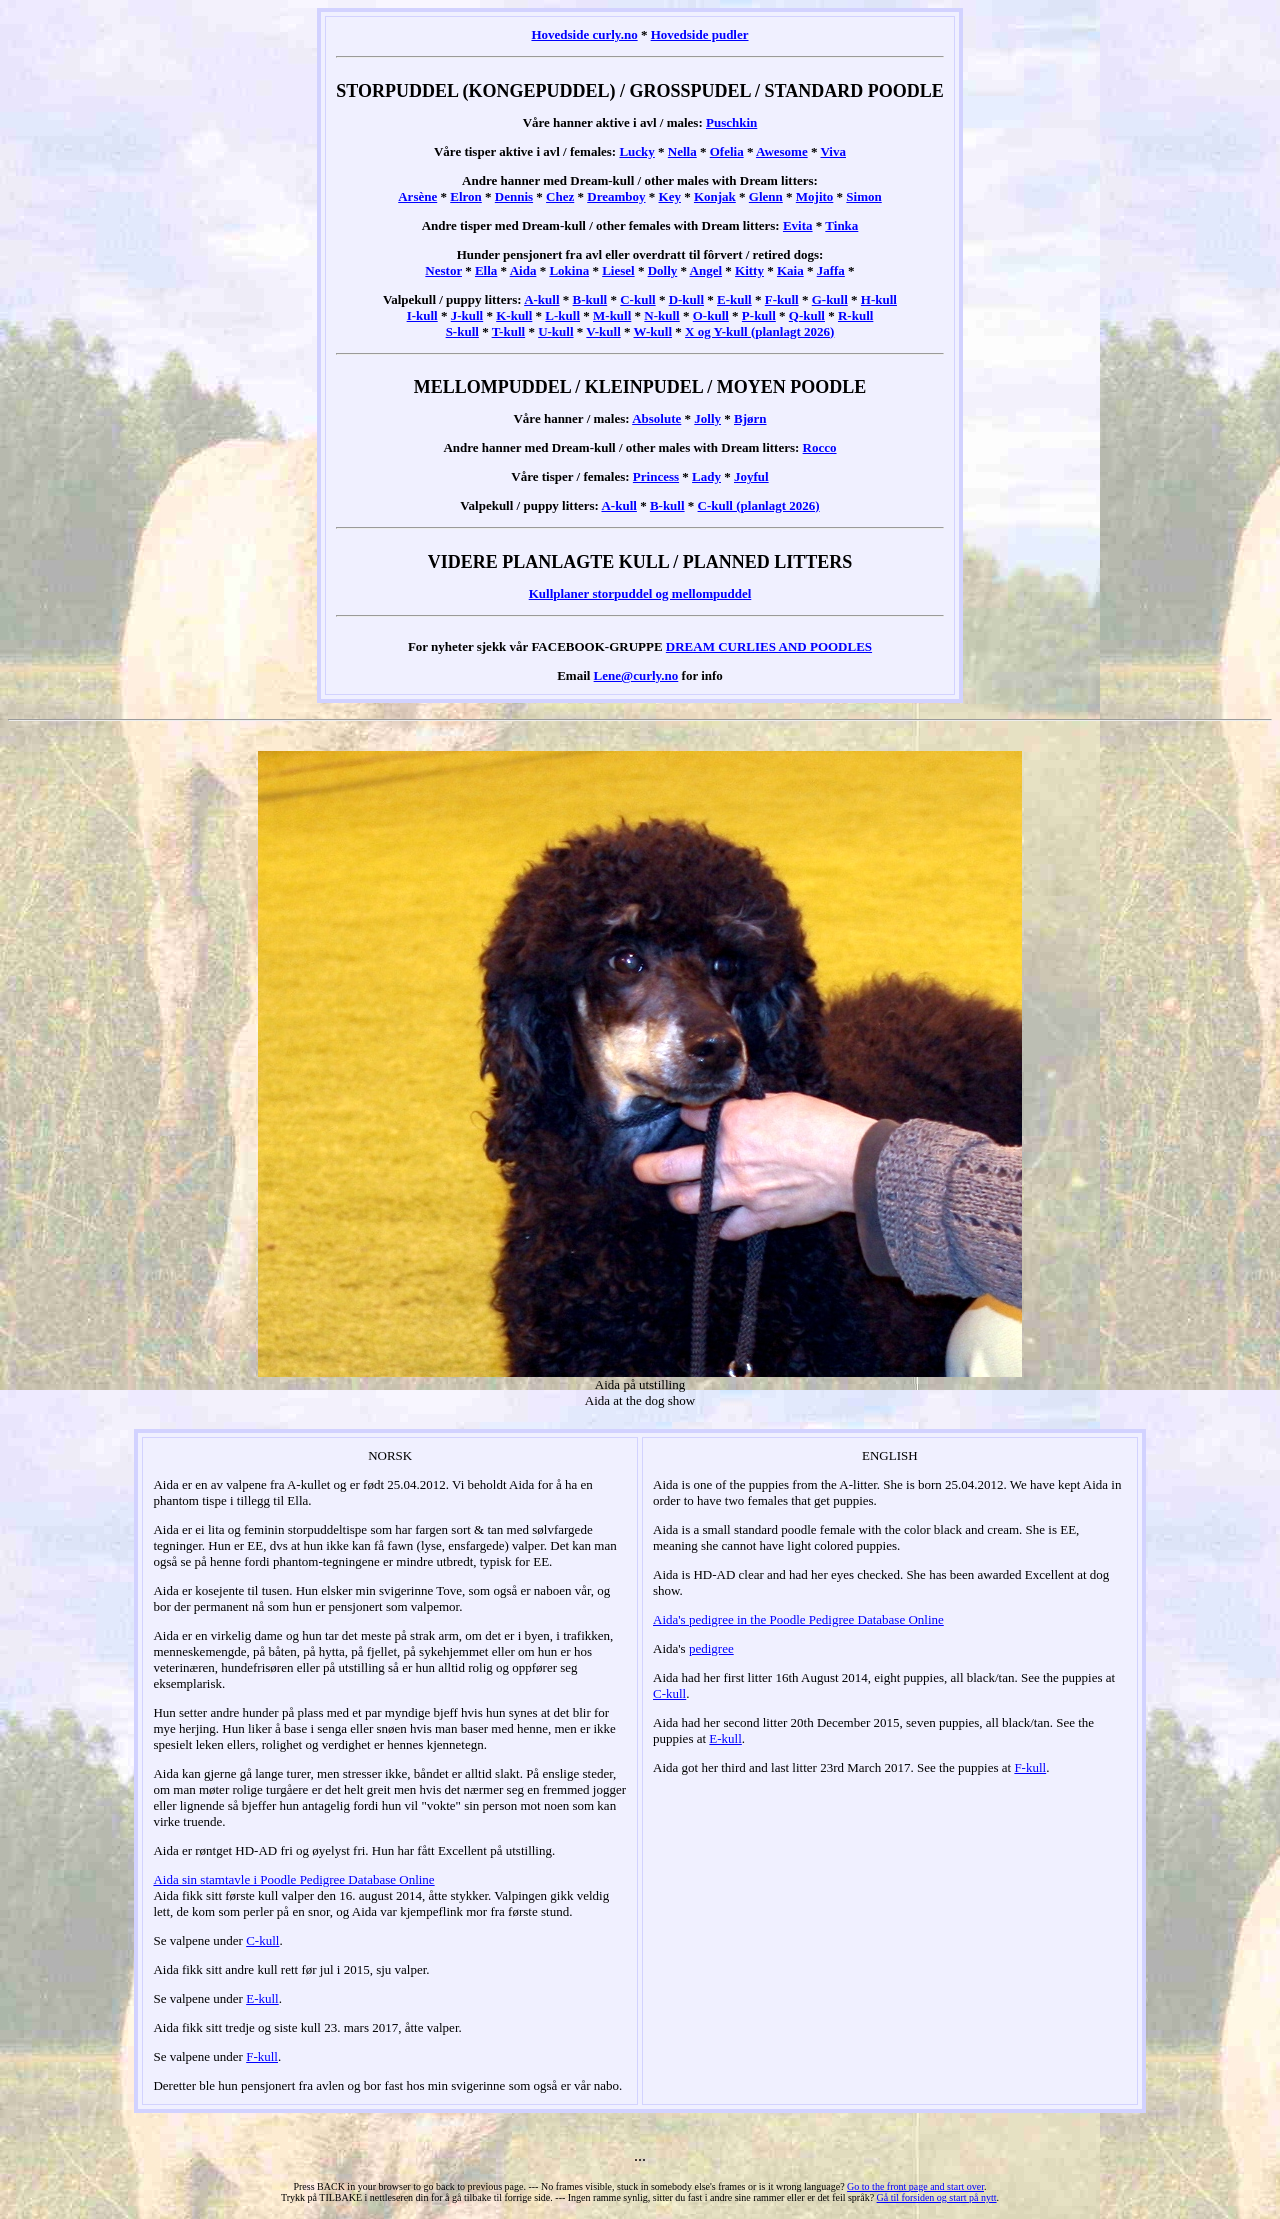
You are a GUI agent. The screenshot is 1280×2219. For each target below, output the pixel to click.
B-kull (590, 299)
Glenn (766, 196)
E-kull (734, 299)
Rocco (820, 447)
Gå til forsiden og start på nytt (937, 2197)
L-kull (562, 315)
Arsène (417, 196)
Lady (706, 476)
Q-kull (807, 315)
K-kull (514, 315)
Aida (523, 270)
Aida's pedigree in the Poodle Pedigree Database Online (798, 1619)
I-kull (422, 315)
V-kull (603, 331)
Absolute (656, 418)
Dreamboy (616, 196)
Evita (798, 225)
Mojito (815, 196)
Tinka (841, 225)
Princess (656, 476)
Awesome (782, 151)
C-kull (637, 299)
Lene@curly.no (636, 675)
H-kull (879, 299)
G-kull (830, 299)
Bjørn (750, 418)
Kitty (749, 270)
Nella (682, 151)
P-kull (759, 315)
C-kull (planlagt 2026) (759, 505)
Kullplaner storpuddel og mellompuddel (640, 593)
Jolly (707, 418)
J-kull (467, 315)
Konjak (715, 196)
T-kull (509, 331)
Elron (466, 196)
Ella (486, 270)
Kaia (790, 270)
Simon (863, 196)
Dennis (514, 196)
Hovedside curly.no (584, 34)
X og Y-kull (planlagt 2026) (759, 331)
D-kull (686, 299)
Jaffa (831, 270)
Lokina (569, 270)
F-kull (782, 299)
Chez (560, 196)
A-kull (541, 299)
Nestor (443, 270)
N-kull (661, 315)
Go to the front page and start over (915, 2186)
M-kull (612, 315)
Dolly (663, 270)
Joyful (751, 476)
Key (670, 196)
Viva (833, 151)
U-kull (555, 331)
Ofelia (727, 151)
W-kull (653, 331)
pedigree (711, 1648)
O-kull (711, 315)
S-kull (462, 331)
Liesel (618, 270)
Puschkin (731, 122)
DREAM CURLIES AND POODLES (769, 646)
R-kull (855, 315)
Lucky (636, 151)
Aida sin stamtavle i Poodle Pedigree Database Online (293, 1879)
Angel (706, 270)
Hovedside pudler (700, 34)
